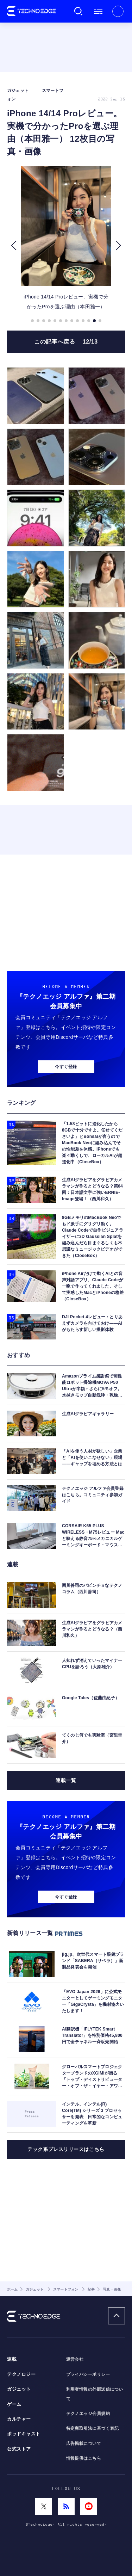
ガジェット (19, 2389)
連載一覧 (66, 1780)
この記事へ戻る (66, 342)
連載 (12, 2359)
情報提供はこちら (83, 2458)
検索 (78, 11)
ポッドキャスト (23, 2434)
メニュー (98, 11)
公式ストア (19, 2449)
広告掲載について (83, 2443)
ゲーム (14, 2404)
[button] (14, 245)
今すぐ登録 (66, 1066)
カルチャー (19, 2419)
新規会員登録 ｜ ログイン (117, 11)
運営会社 (75, 2359)
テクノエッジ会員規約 (88, 2413)
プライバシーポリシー (88, 2374)
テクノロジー (21, 2374)
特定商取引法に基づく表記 (92, 2428)
